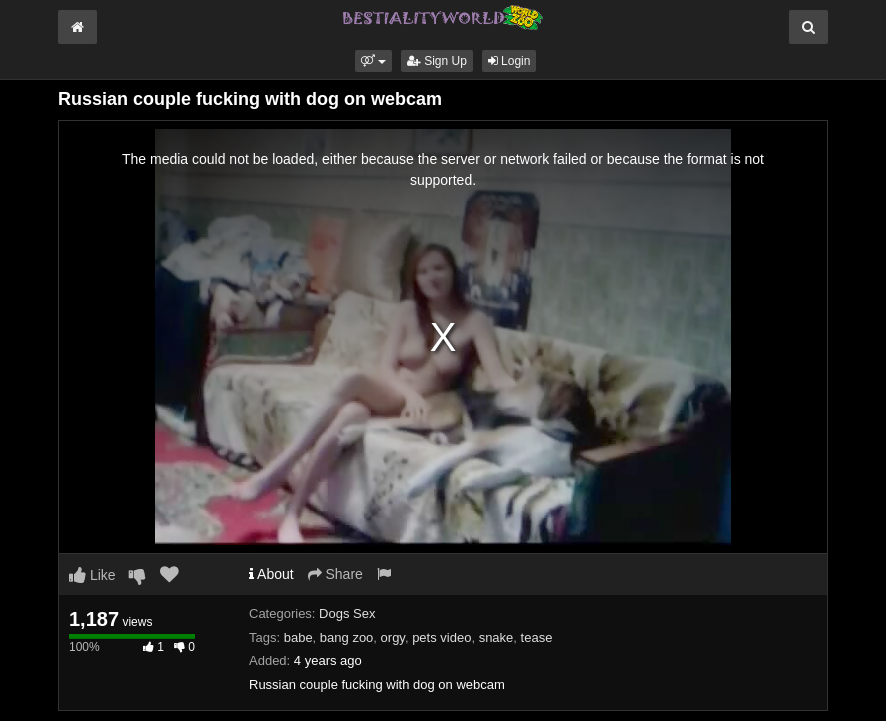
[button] (373, 61)
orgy (393, 637)
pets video (441, 637)
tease (537, 637)
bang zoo (347, 637)
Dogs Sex (347, 613)
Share (335, 574)
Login (509, 61)
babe (298, 637)
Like (92, 575)
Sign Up (437, 61)
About (271, 574)
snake (496, 637)
